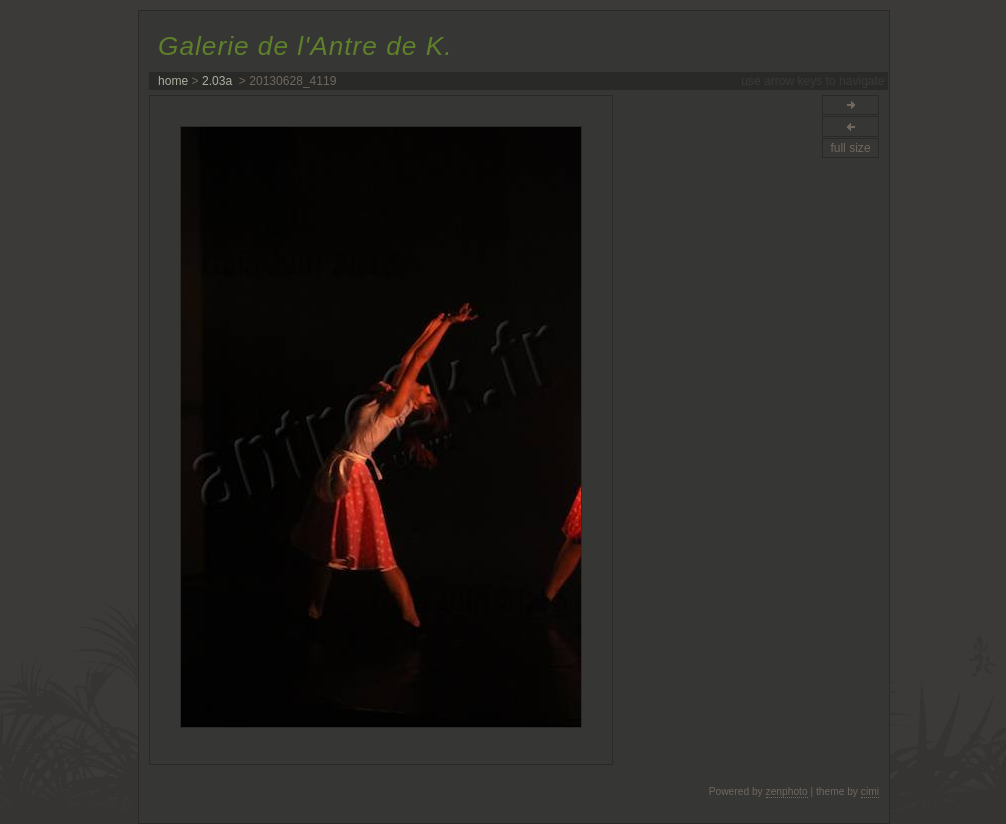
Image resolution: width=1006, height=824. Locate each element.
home (173, 81)
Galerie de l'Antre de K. (305, 46)
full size (850, 148)
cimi (870, 791)
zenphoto (787, 791)
